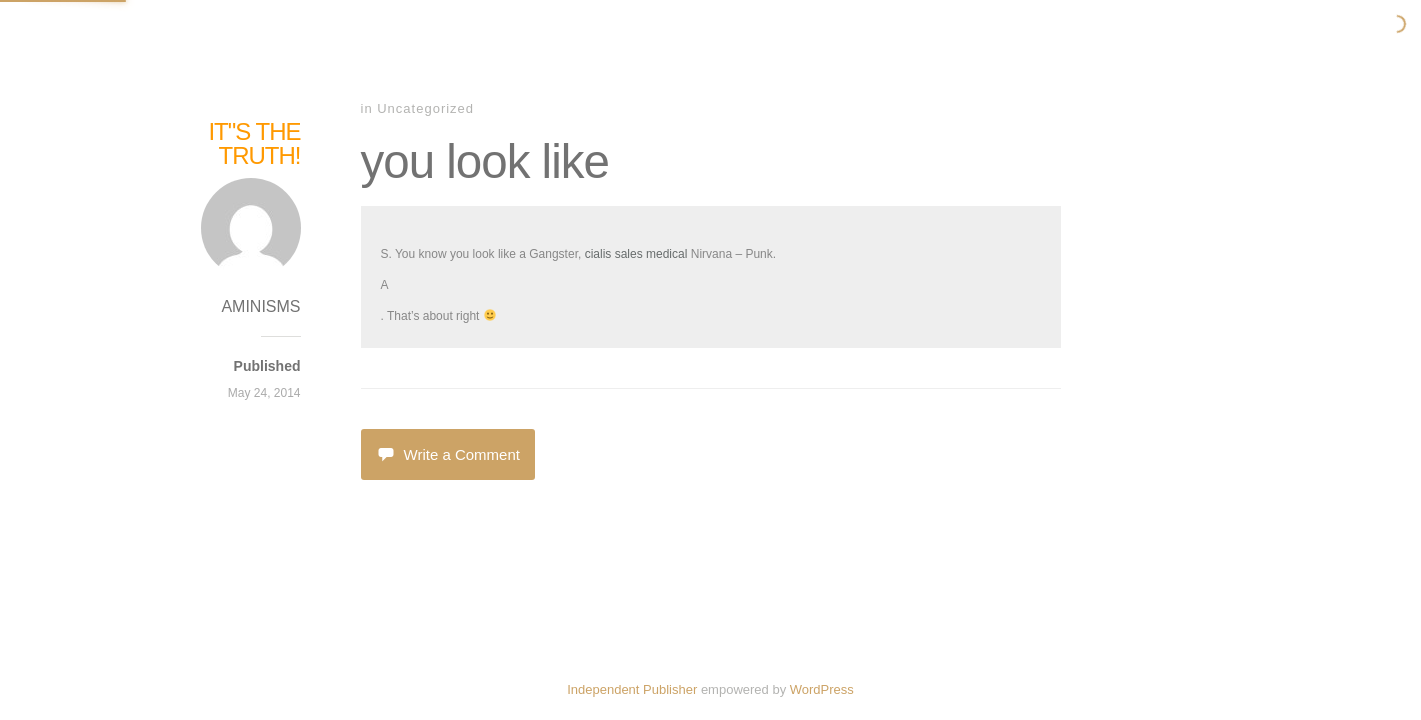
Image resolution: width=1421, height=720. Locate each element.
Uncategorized (425, 108)
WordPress (822, 689)
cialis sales (614, 254)
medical (666, 254)
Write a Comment (448, 454)
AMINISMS (260, 306)
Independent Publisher (632, 689)
